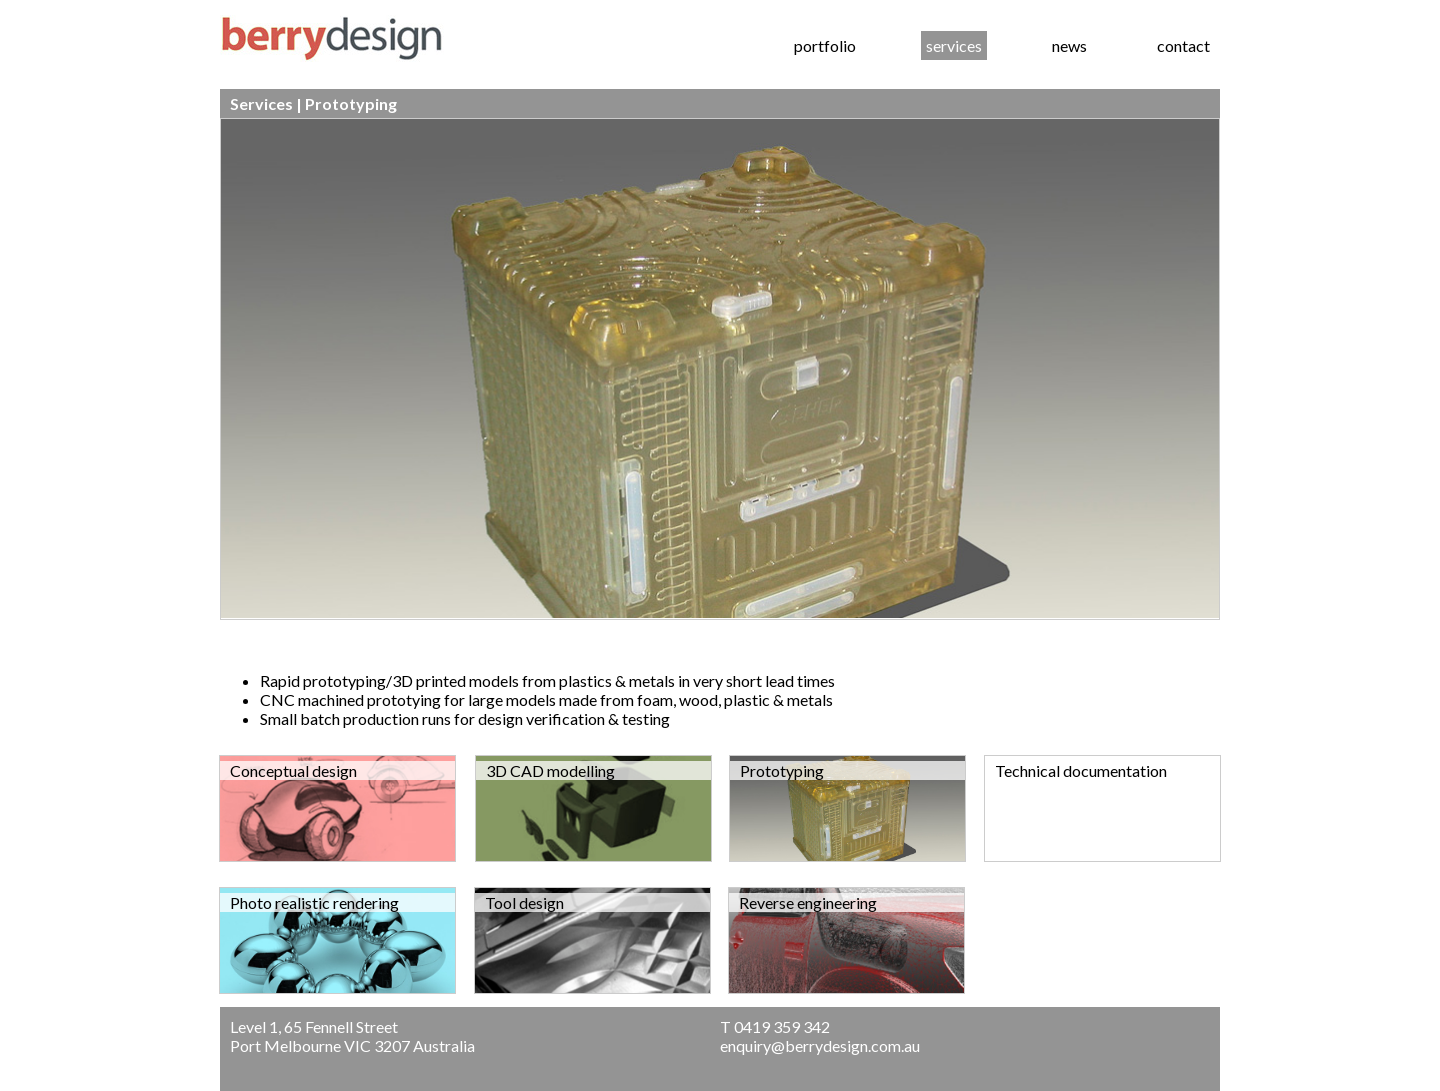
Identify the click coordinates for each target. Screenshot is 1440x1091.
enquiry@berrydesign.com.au (820, 1045)
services (954, 45)
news (1069, 45)
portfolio (825, 45)
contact (1183, 45)
